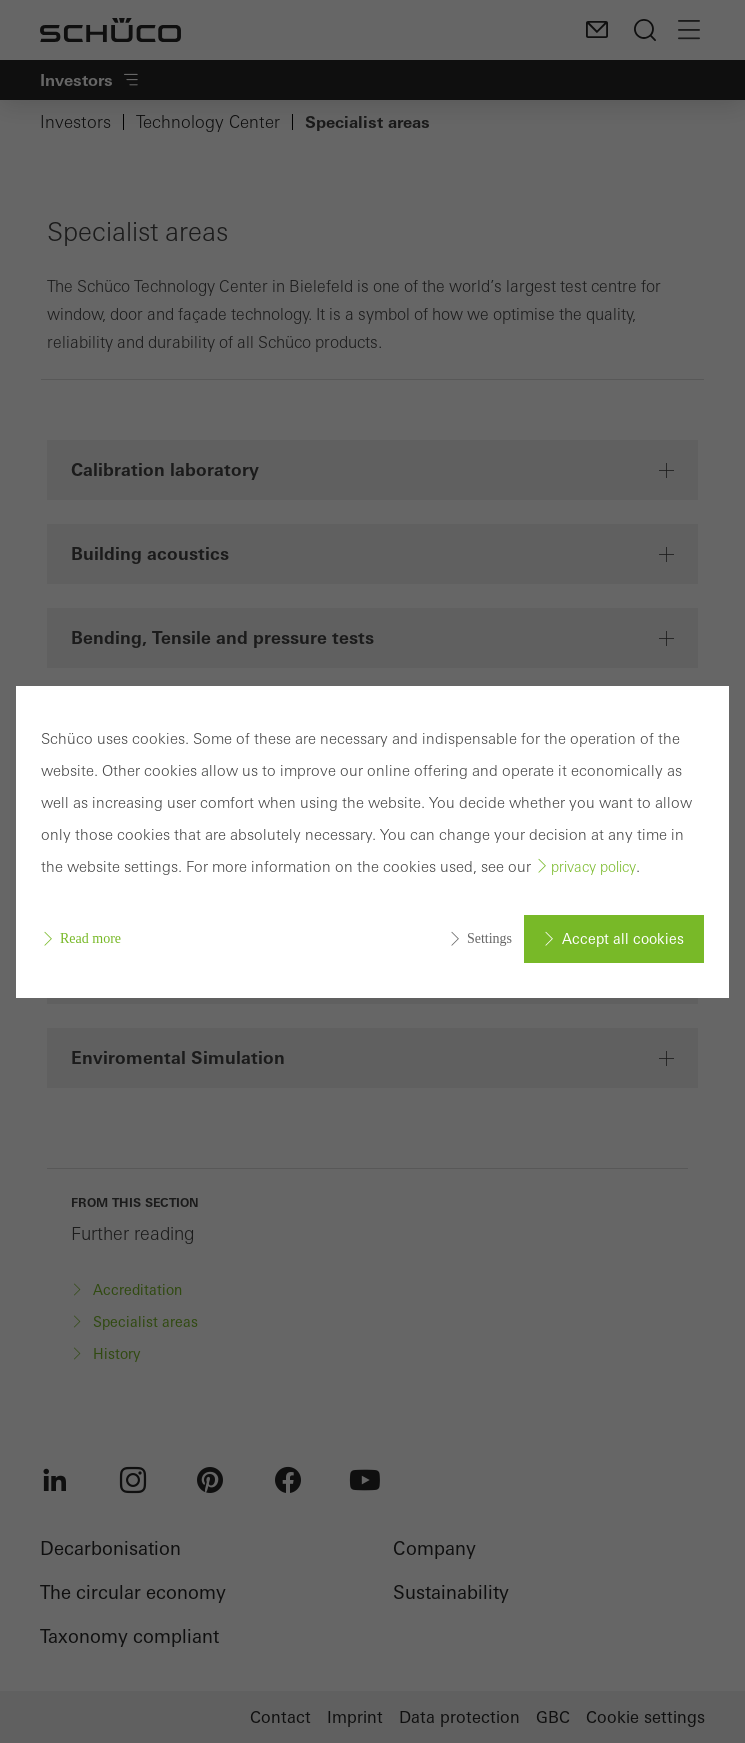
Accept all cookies (623, 939)
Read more (90, 938)
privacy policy (593, 867)
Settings (489, 938)
